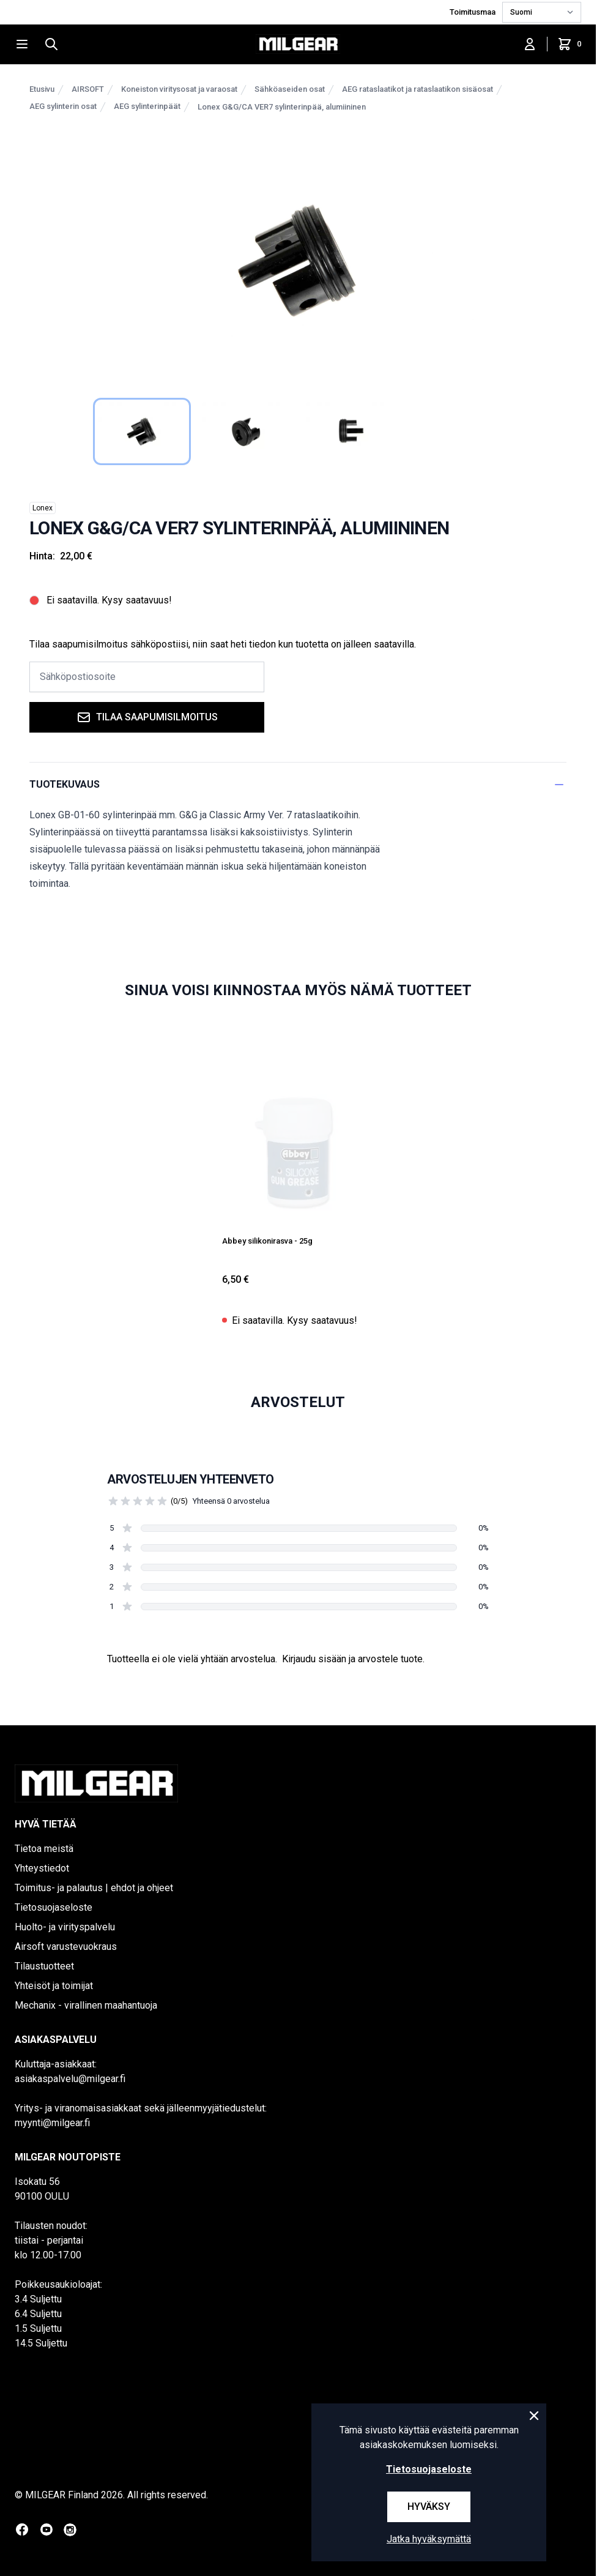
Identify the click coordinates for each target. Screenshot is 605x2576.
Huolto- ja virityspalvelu (65, 1927)
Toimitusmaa (473, 12)
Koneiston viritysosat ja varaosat (179, 89)
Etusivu (41, 89)
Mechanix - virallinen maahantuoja (86, 2005)
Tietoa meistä (44, 1848)
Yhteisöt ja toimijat (54, 1986)
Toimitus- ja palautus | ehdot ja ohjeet (94, 1888)
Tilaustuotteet (44, 1966)
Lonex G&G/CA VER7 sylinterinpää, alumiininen (282, 106)
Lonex (42, 508)
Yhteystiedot (42, 1868)
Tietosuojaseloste (53, 1907)
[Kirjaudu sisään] (530, 44)
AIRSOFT (88, 89)
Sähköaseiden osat (289, 89)
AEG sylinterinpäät (147, 106)
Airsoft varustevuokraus (66, 1946)
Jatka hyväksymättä (429, 2539)
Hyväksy (428, 2506)
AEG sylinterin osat (63, 106)
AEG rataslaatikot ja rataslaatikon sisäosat (417, 89)
